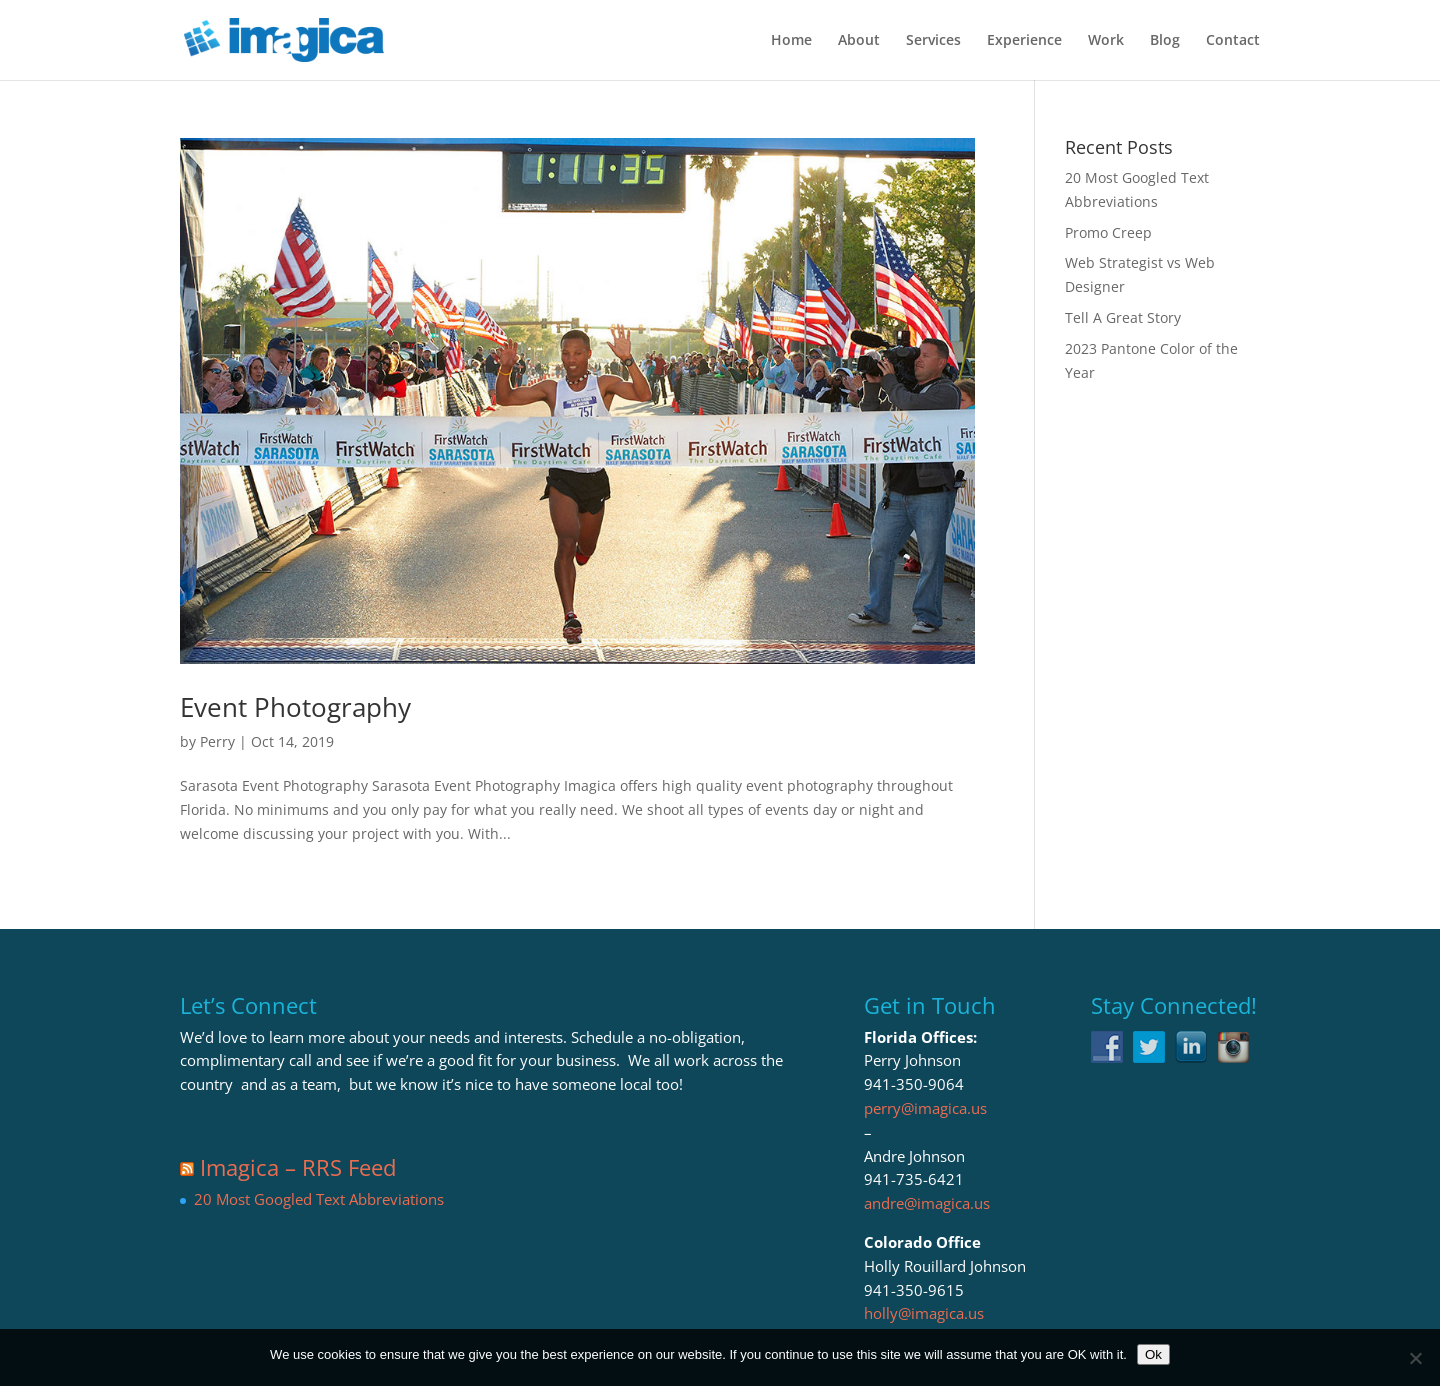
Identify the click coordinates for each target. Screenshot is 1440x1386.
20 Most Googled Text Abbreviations (319, 1199)
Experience (1024, 41)
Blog (1165, 41)
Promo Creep (1108, 232)
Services (933, 41)
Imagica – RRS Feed (298, 1167)
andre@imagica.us (927, 1203)
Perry (217, 741)
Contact (1233, 41)
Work (1106, 41)
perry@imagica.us (925, 1108)
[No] (1415, 1358)
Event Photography (295, 707)
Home (791, 41)
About (859, 41)
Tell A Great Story (1123, 317)
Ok (1153, 1354)
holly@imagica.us (924, 1313)
